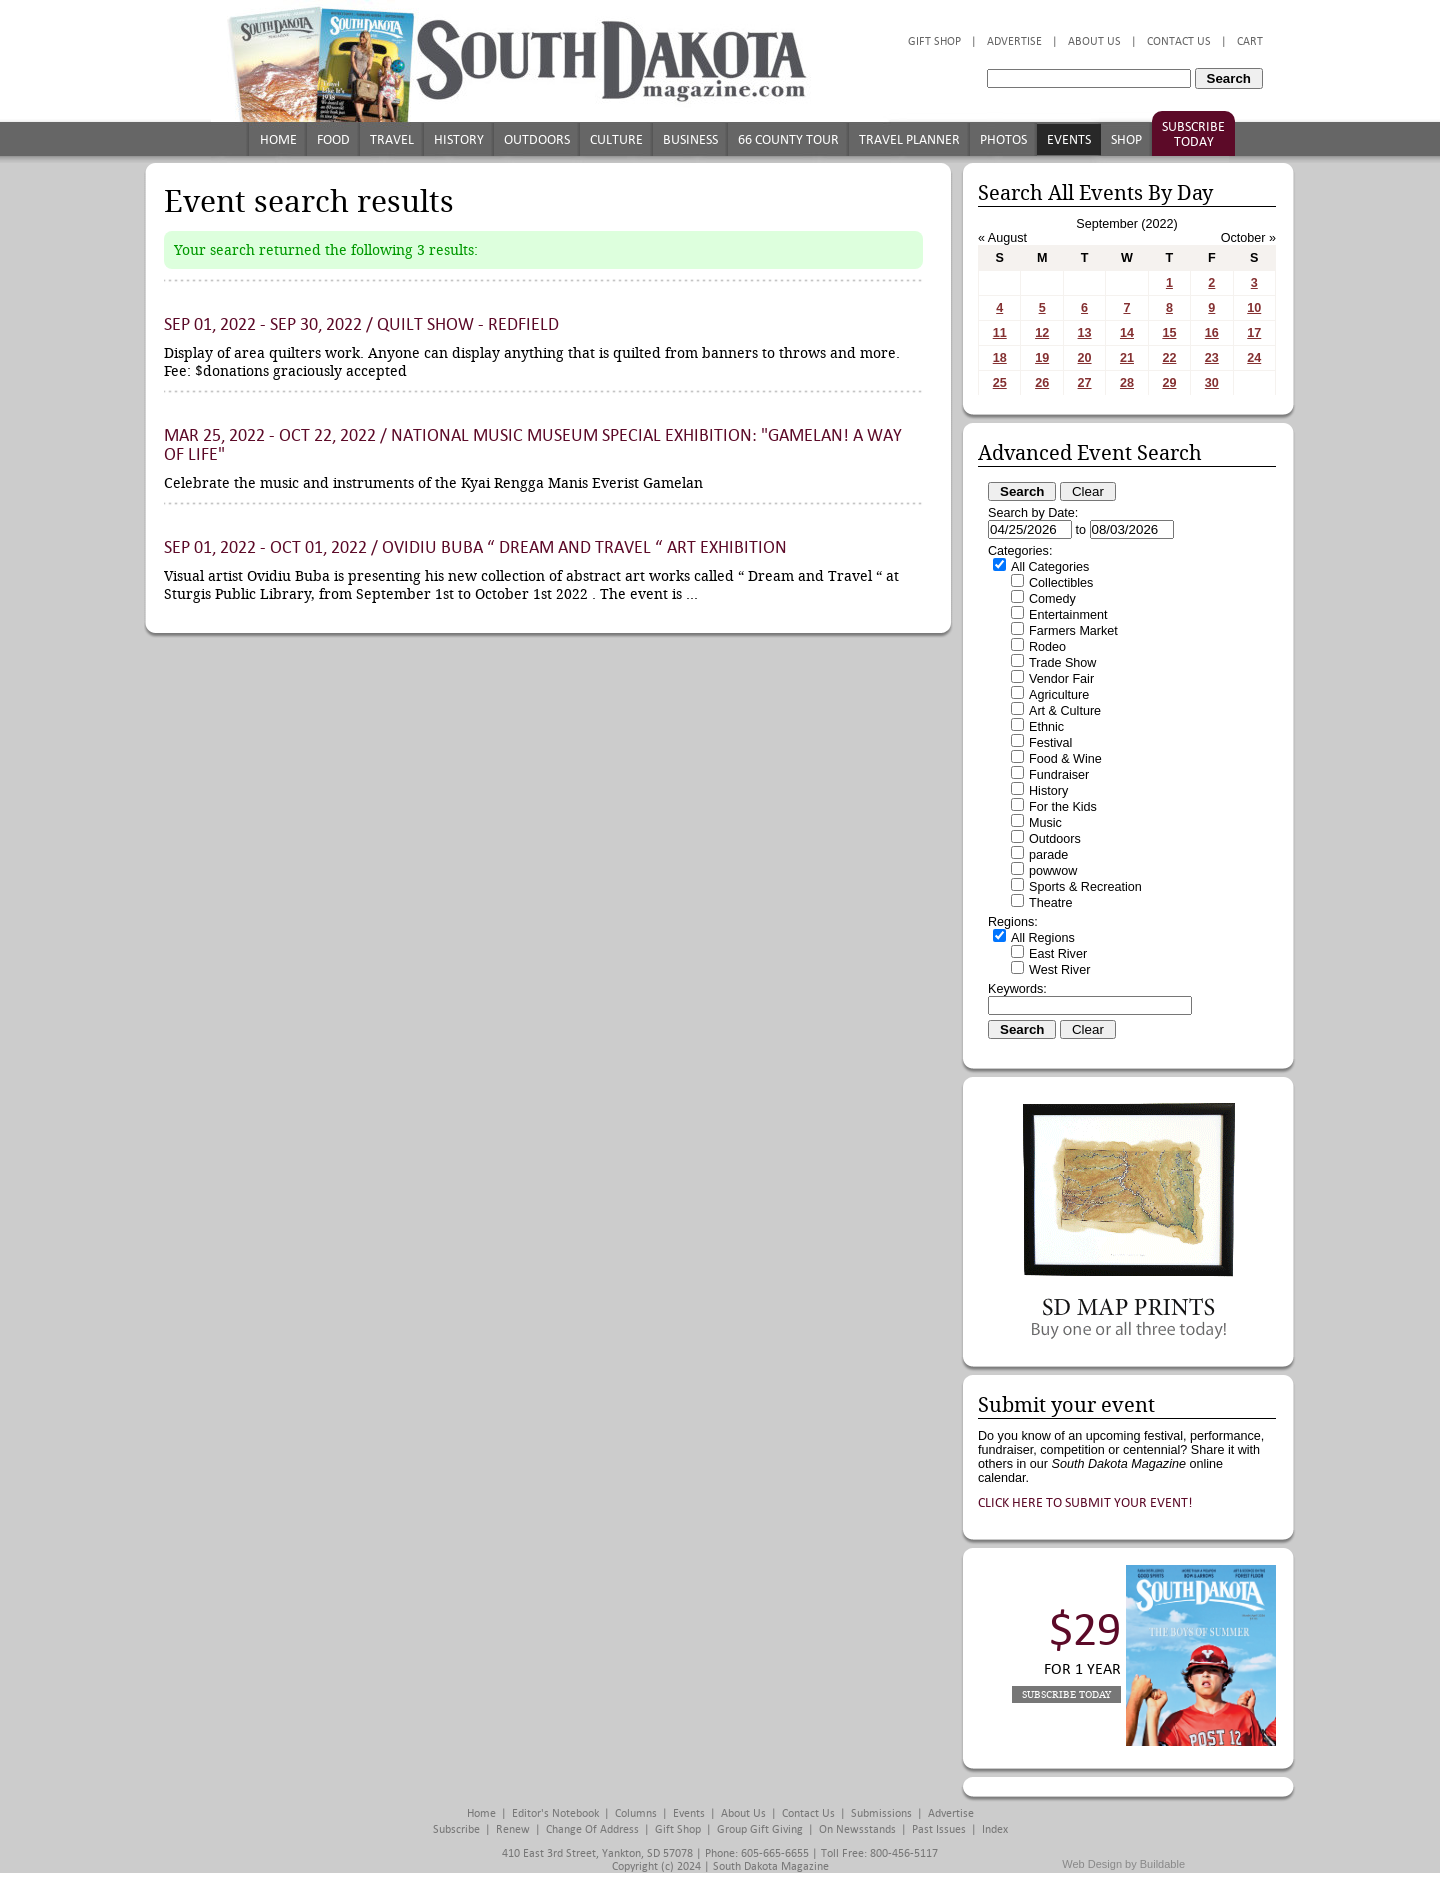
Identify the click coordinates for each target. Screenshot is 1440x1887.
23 (1212, 358)
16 (1212, 333)
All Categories (1050, 567)
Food (333, 139)
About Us (1094, 41)
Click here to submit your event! (1085, 1502)
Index (995, 1829)
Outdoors (537, 139)
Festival (1050, 743)
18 (1000, 358)
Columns (636, 1813)
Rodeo (1047, 647)
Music (1045, 823)
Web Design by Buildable (1123, 1864)
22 (1169, 358)
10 (1254, 308)
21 (1127, 358)
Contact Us (1179, 41)
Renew (513, 1829)
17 (1254, 333)
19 (1042, 358)
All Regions (1043, 938)
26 (1042, 383)
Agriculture (1059, 695)
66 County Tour (788, 139)
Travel (392, 139)
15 (1169, 333)
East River (1058, 954)
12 (1042, 333)
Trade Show (1062, 663)
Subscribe (456, 1829)
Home (278, 139)
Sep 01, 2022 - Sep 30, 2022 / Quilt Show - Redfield (361, 324)
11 (1000, 333)
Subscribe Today (1193, 134)
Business (690, 139)
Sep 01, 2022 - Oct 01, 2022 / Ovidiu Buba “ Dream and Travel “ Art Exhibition (475, 547)
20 (1085, 358)
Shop (1126, 139)
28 (1127, 383)
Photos (1003, 139)
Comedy (1052, 599)
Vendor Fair (1061, 679)
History (459, 139)
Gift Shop (934, 41)
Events (1069, 139)
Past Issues (939, 1829)
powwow (1053, 871)
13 (1085, 333)
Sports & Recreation (1085, 887)
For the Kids (1063, 807)
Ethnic (1046, 727)
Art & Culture (1065, 711)
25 (1000, 383)
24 (1254, 358)
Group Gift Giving (760, 1829)
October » (1248, 238)
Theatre (1050, 903)
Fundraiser (1059, 775)
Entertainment (1068, 615)
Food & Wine (1065, 759)
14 (1127, 333)
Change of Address (592, 1829)
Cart (1250, 41)
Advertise (1014, 41)
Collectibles (1061, 583)
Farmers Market (1073, 631)
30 (1212, 383)
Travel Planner (909, 139)
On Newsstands (857, 1829)
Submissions (881, 1813)
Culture (616, 139)
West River (1059, 970)
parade (1048, 855)
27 (1085, 383)
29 (1169, 383)
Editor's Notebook (555, 1813)
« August (1002, 238)
